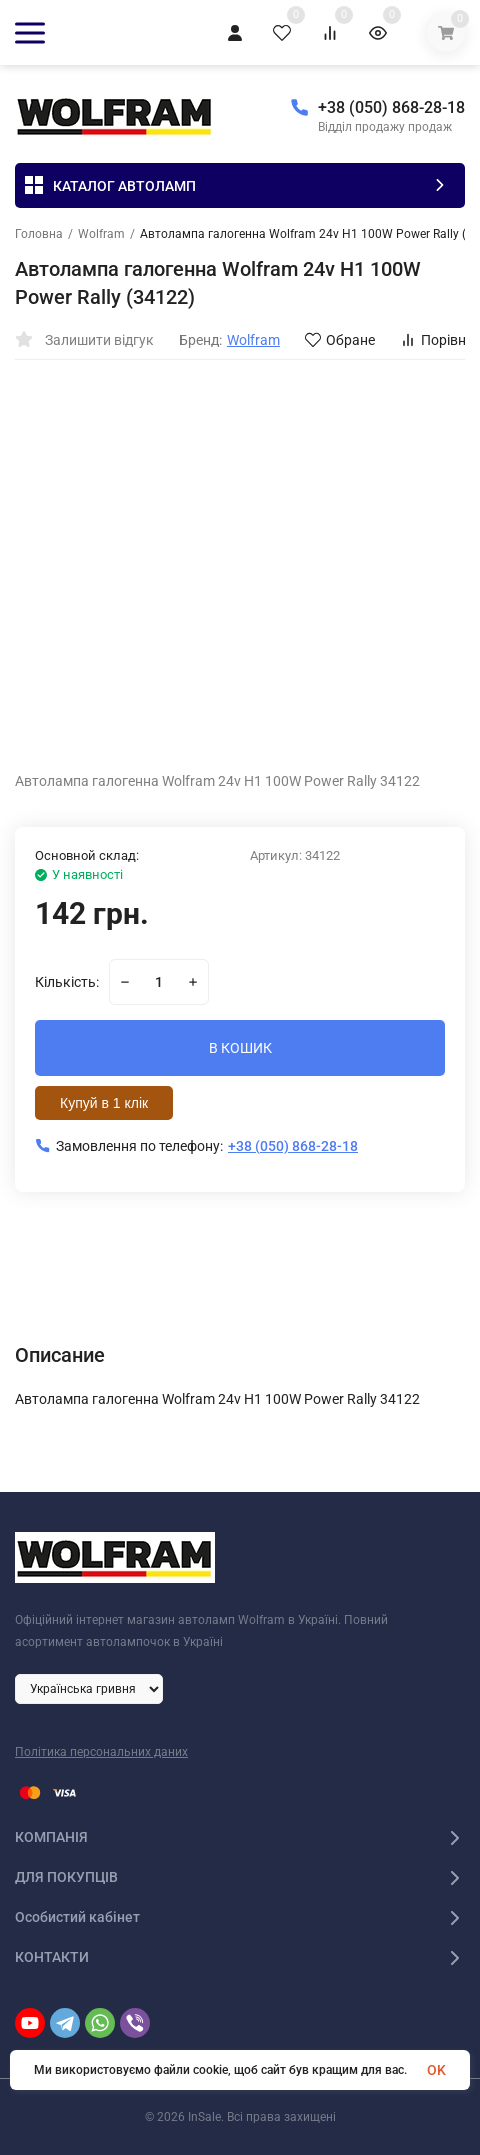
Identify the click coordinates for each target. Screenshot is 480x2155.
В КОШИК (240, 1048)
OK (436, 2070)
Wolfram (101, 234)
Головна (39, 234)
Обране (340, 340)
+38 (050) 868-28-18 (391, 107)
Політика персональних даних (101, 1752)
